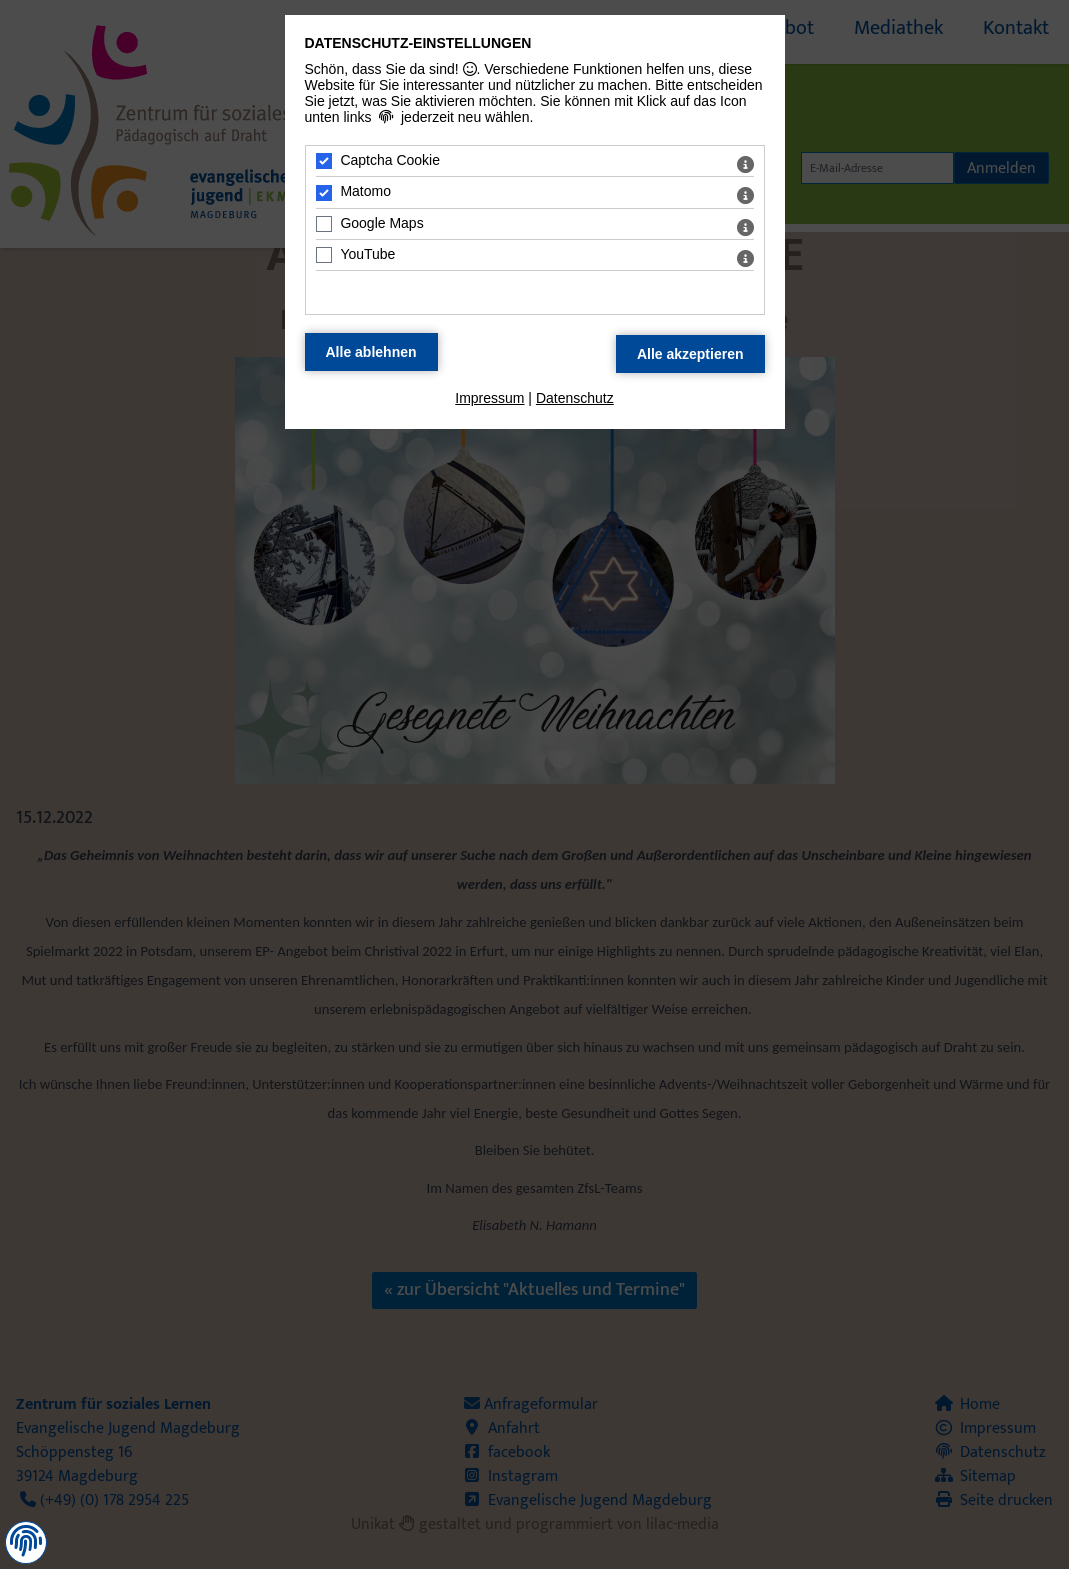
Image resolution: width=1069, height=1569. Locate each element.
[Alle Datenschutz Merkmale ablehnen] (371, 352)
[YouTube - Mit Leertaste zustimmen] (324, 255)
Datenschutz (575, 398)
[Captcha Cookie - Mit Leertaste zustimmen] (324, 161)
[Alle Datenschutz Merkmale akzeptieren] (690, 354)
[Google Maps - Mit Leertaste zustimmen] (324, 224)
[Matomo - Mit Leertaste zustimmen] (324, 193)
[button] (26, 1541)
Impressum (489, 398)
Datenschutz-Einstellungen (418, 43)
